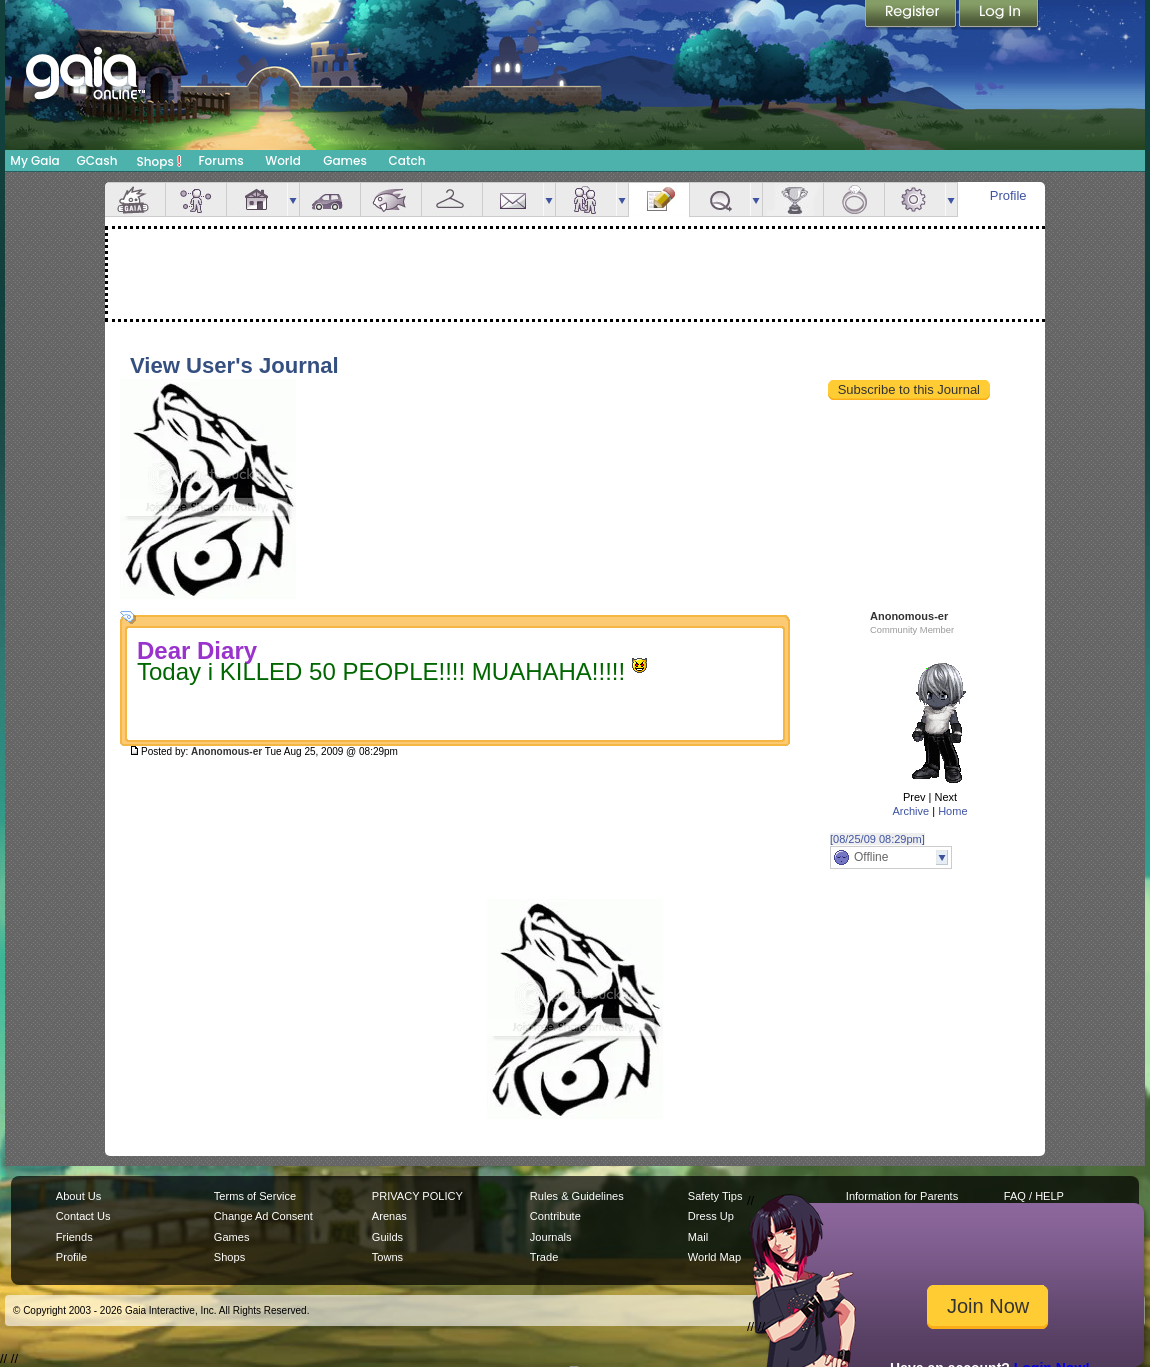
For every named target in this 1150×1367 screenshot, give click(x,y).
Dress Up (711, 1216)
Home (952, 811)
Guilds (387, 1237)
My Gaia (34, 160)
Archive (910, 811)
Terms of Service (255, 1196)
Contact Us (83, 1216)
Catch (407, 160)
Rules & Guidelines (577, 1196)
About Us (78, 1196)
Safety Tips (715, 1196)
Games (345, 160)
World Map (714, 1257)
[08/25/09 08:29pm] (877, 839)
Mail (513, 199)
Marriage (854, 199)
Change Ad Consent (263, 1216)
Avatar (196, 199)
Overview (135, 199)
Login (999, 15)
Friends (586, 199)
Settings (915, 199)
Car (330, 199)
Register (912, 15)
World (283, 160)
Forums (220, 160)
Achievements (793, 199)
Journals (551, 1237)
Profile (1008, 195)
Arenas (389, 1216)
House (257, 199)
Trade (544, 1257)
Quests (720, 199)
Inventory (452, 199)
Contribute (555, 1216)
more (293, 199)
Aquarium (391, 199)
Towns (387, 1257)
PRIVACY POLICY (417, 1196)
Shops (159, 161)
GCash (97, 160)
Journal (659, 199)
